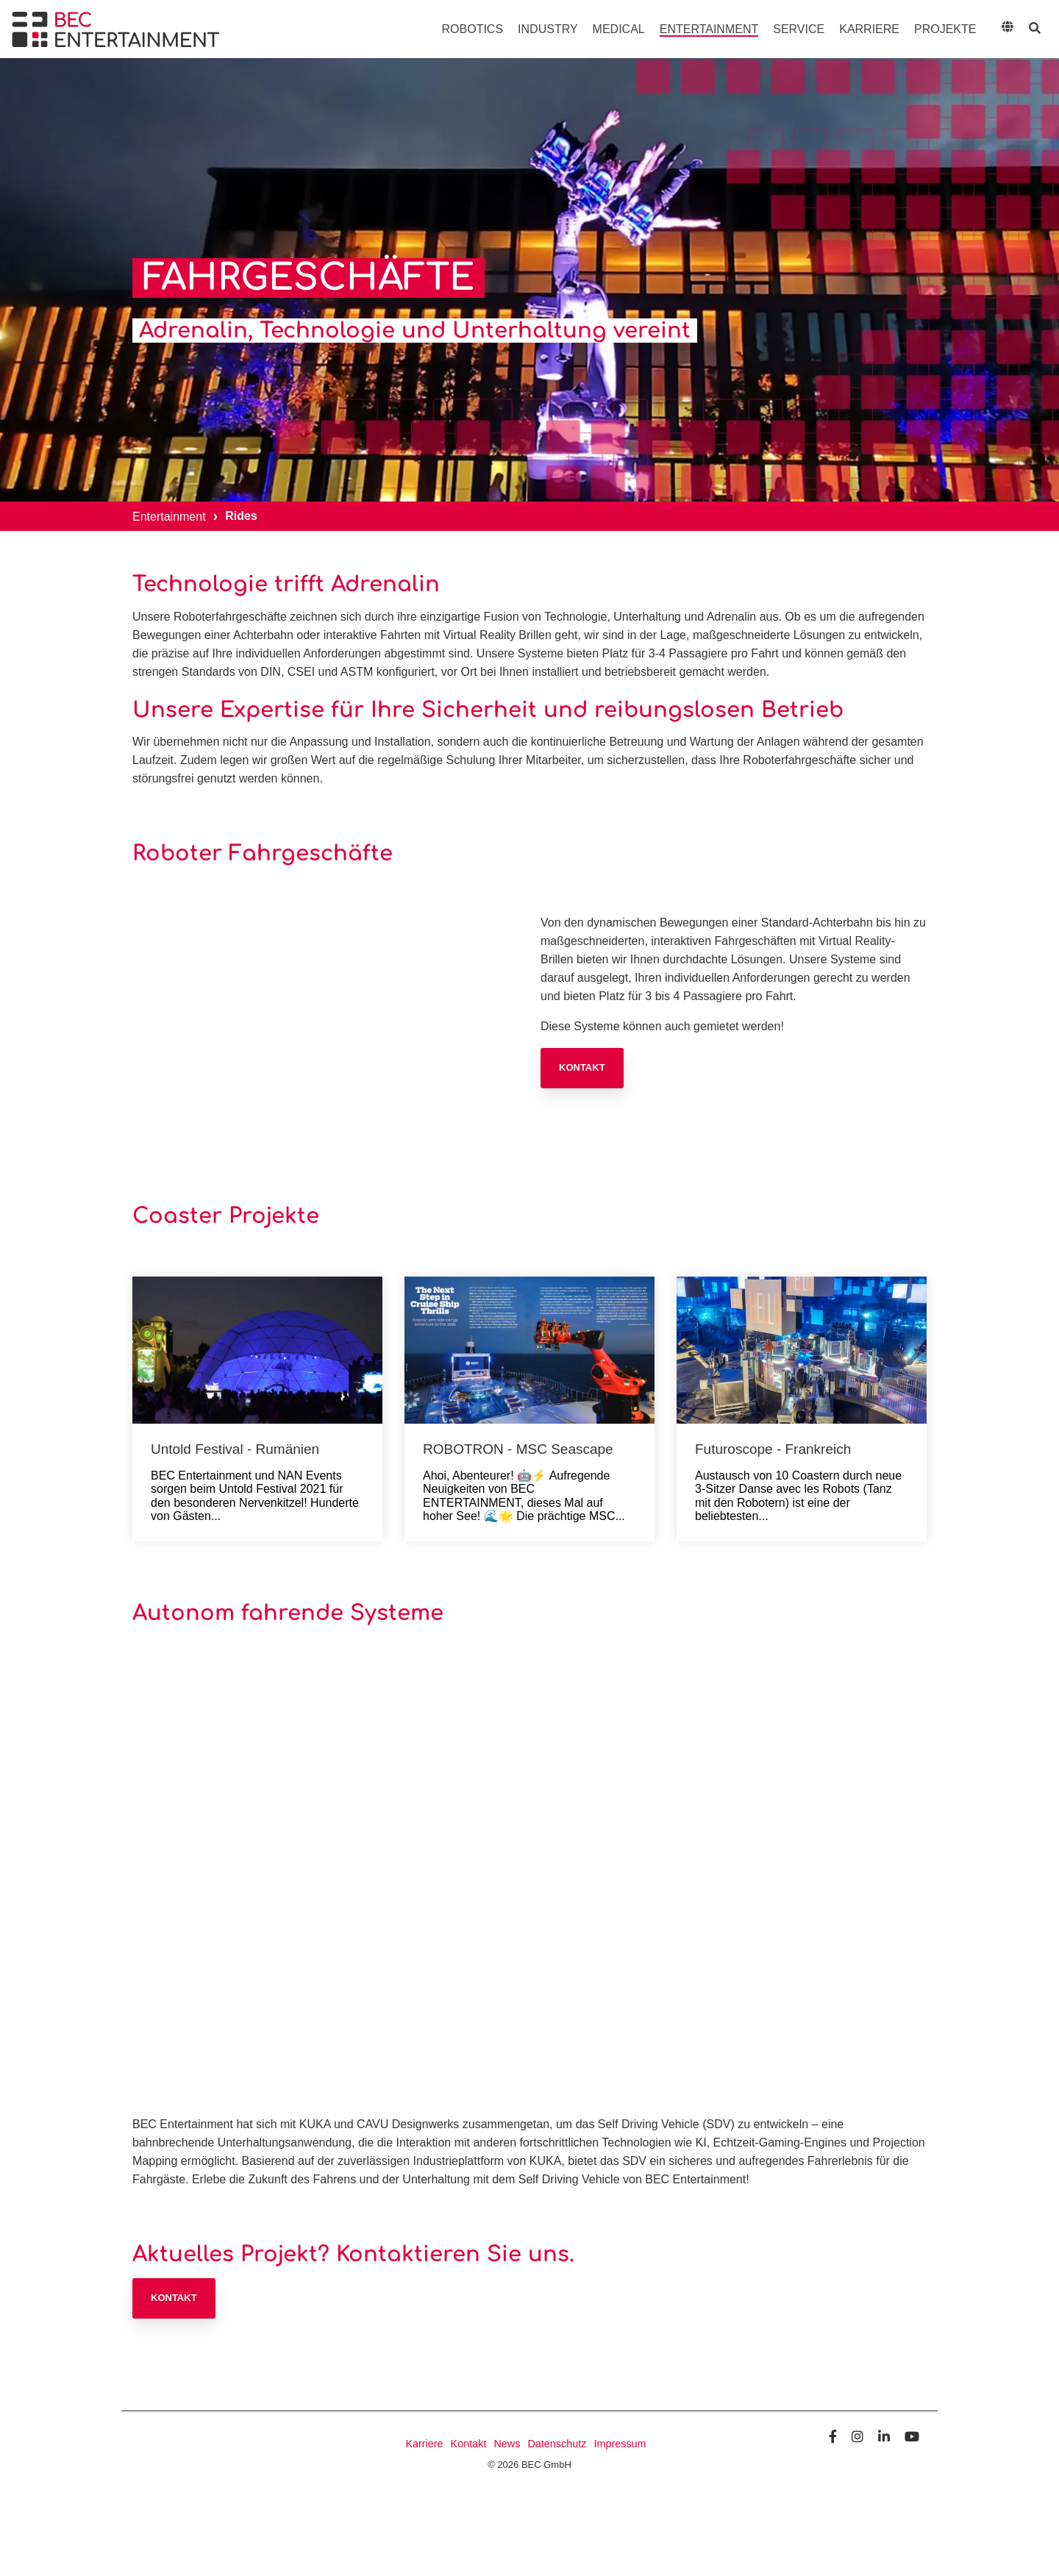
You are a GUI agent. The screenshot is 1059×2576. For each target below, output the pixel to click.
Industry (548, 29)
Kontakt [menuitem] (469, 2444)
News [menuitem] (506, 2444)
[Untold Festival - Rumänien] (257, 1350)
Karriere (869, 29)
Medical (619, 29)
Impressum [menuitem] (619, 2444)
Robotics (473, 29)
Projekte (945, 29)
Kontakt (582, 1067)
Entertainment (709, 29)
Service (798, 29)
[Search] (1034, 29)
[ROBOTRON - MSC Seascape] (529, 1350)
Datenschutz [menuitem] (556, 2444)
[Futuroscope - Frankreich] (802, 1350)
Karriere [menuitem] (424, 2444)
